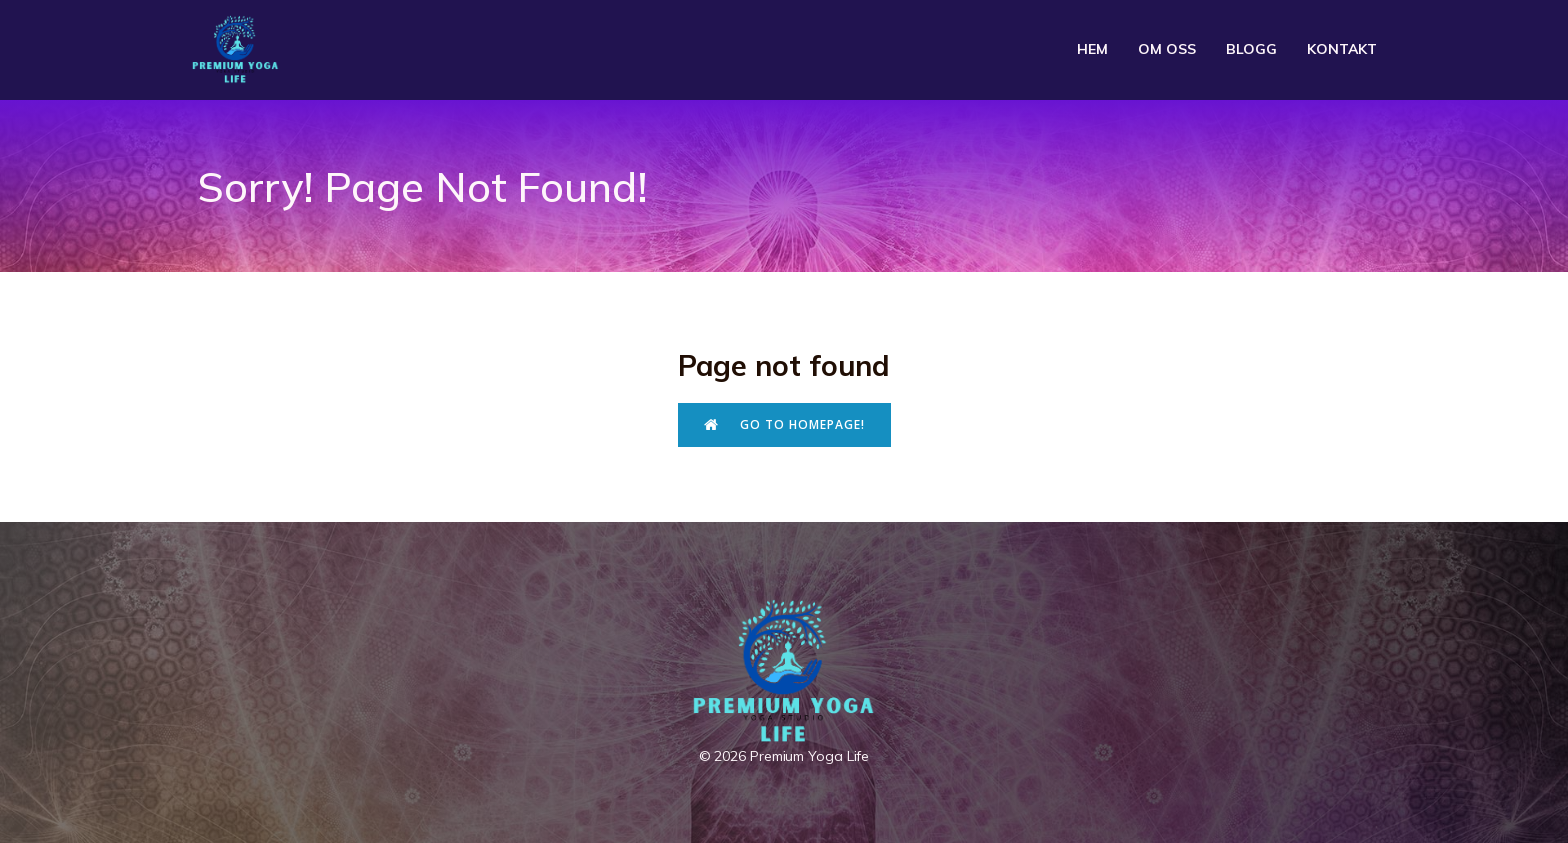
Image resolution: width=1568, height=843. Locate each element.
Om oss (1167, 49)
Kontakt (1342, 49)
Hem (1092, 49)
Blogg (1251, 49)
